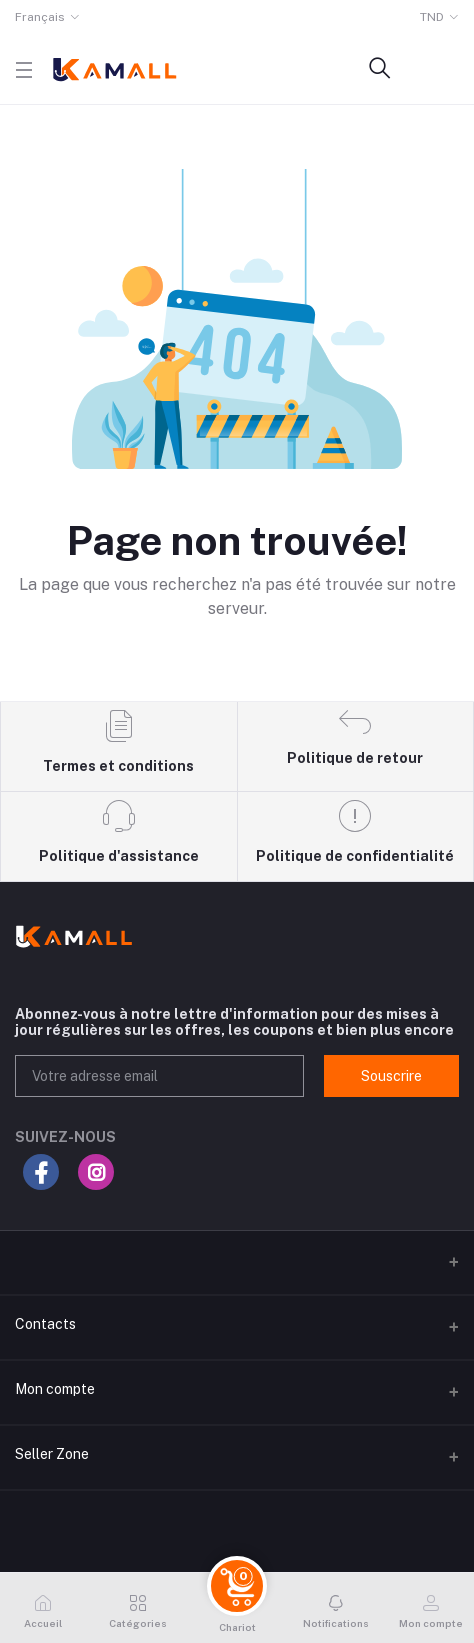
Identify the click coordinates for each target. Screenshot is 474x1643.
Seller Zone (52, 1454)
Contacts (45, 1324)
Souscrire (391, 1076)
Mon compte (55, 1389)
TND (432, 17)
